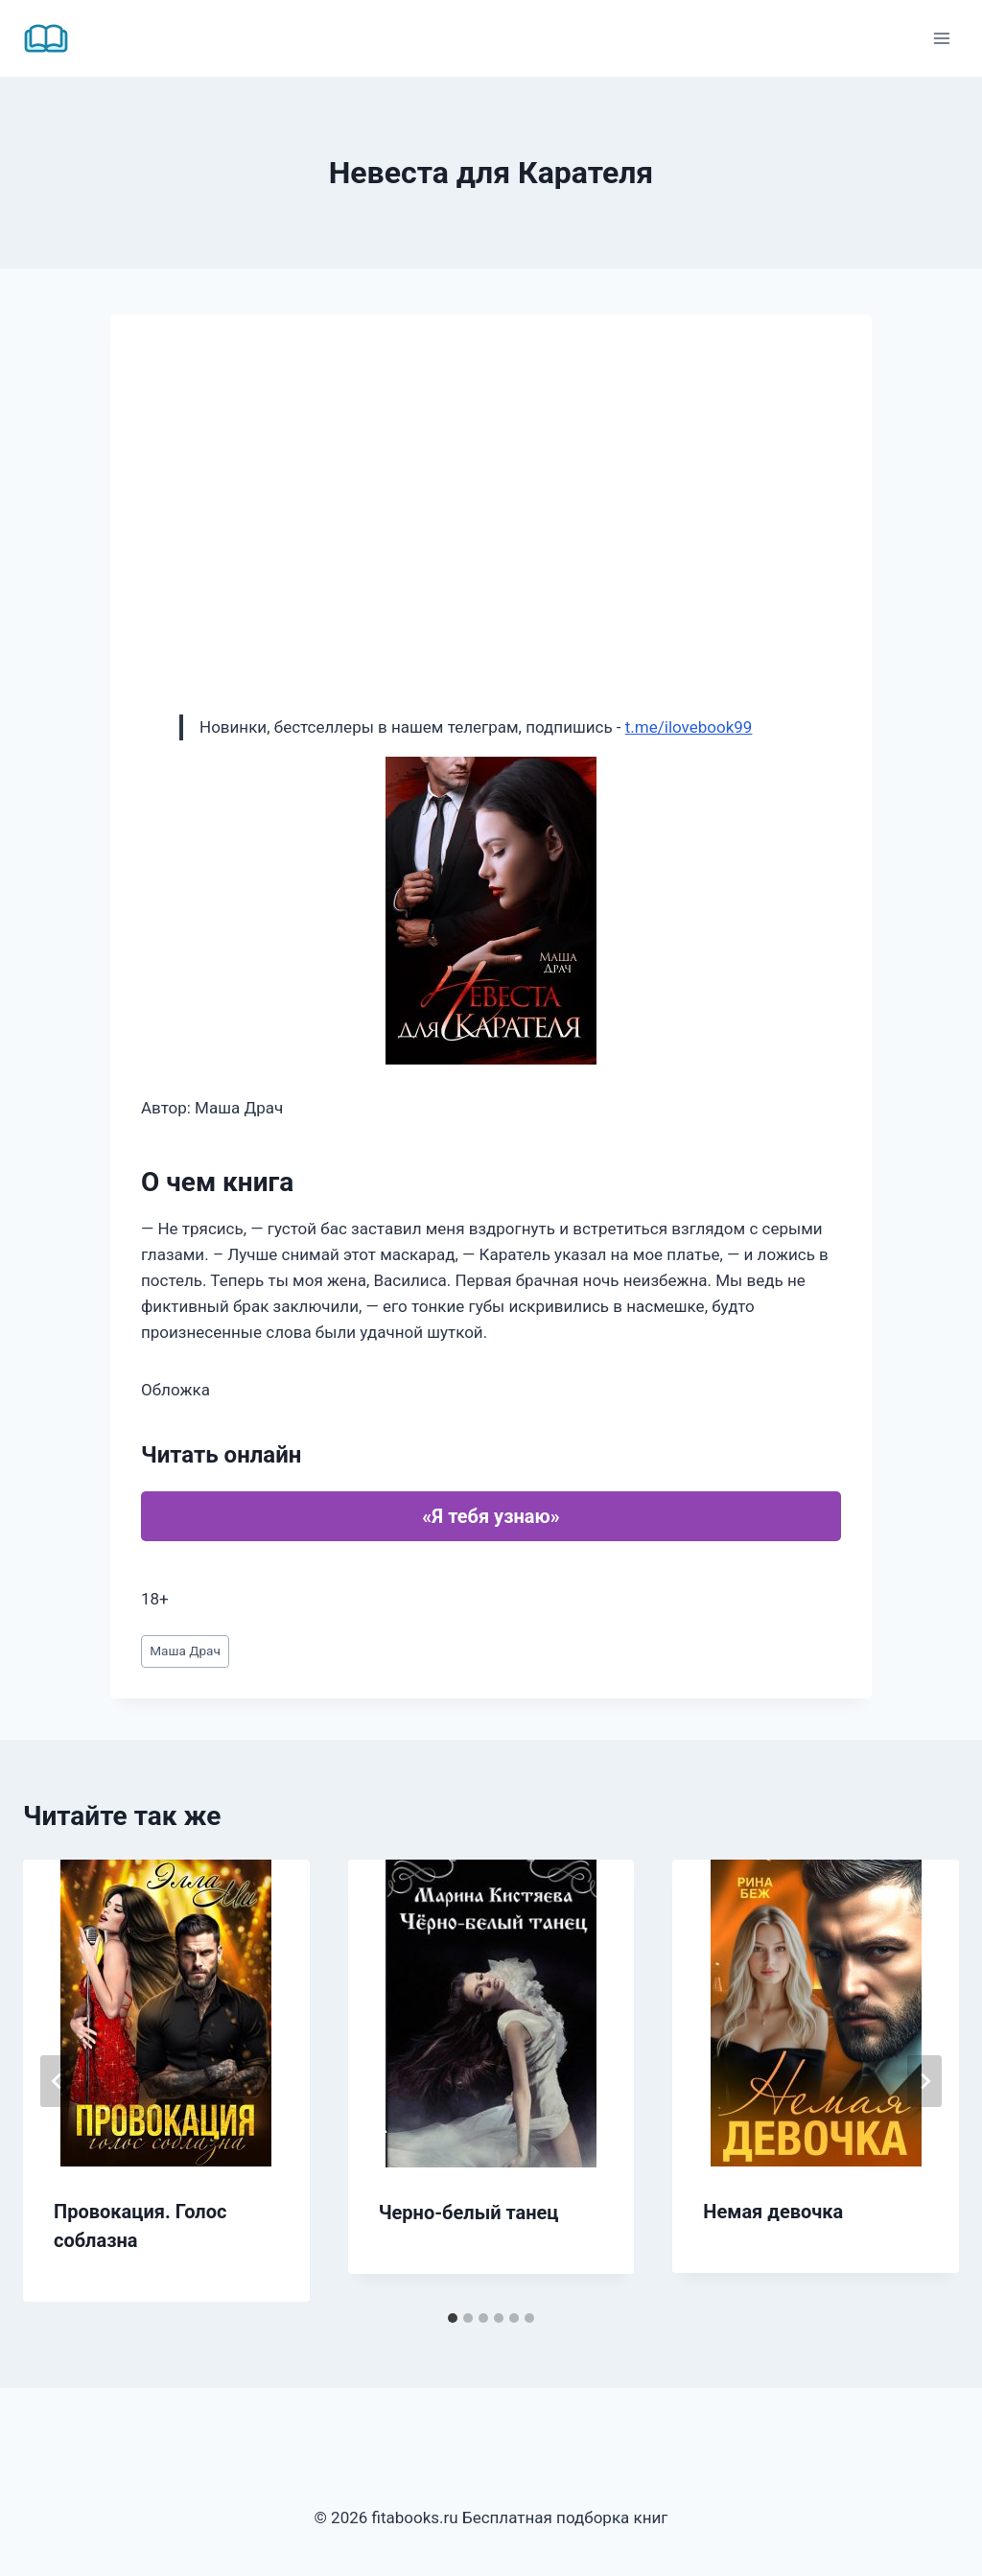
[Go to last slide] (57, 2081)
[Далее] (924, 2081)
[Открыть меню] (941, 38)
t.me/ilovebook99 (689, 727)
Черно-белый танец (469, 2212)
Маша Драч (185, 1650)
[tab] (452, 2318)
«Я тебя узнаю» (490, 1516)
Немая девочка (773, 2211)
